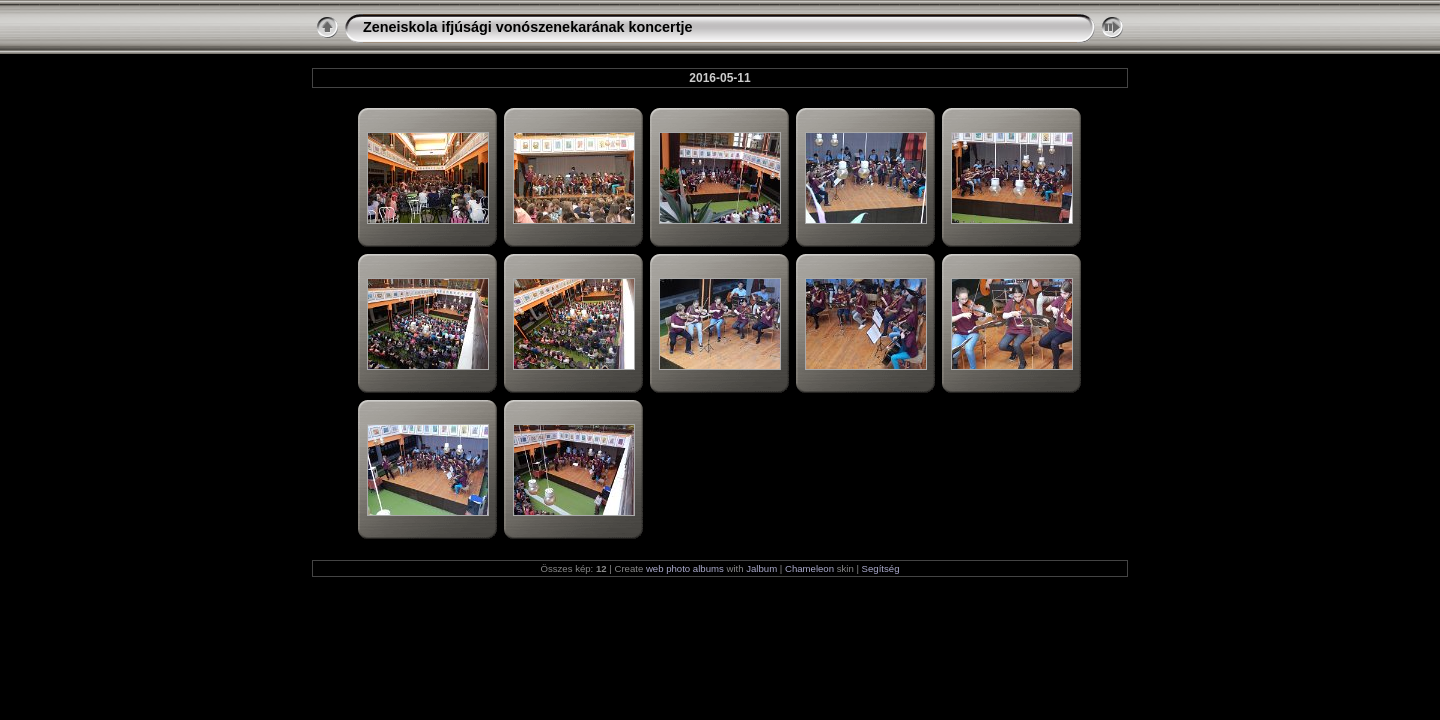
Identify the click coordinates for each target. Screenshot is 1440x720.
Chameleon (809, 568)
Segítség (881, 568)
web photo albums (685, 568)
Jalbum (761, 568)
